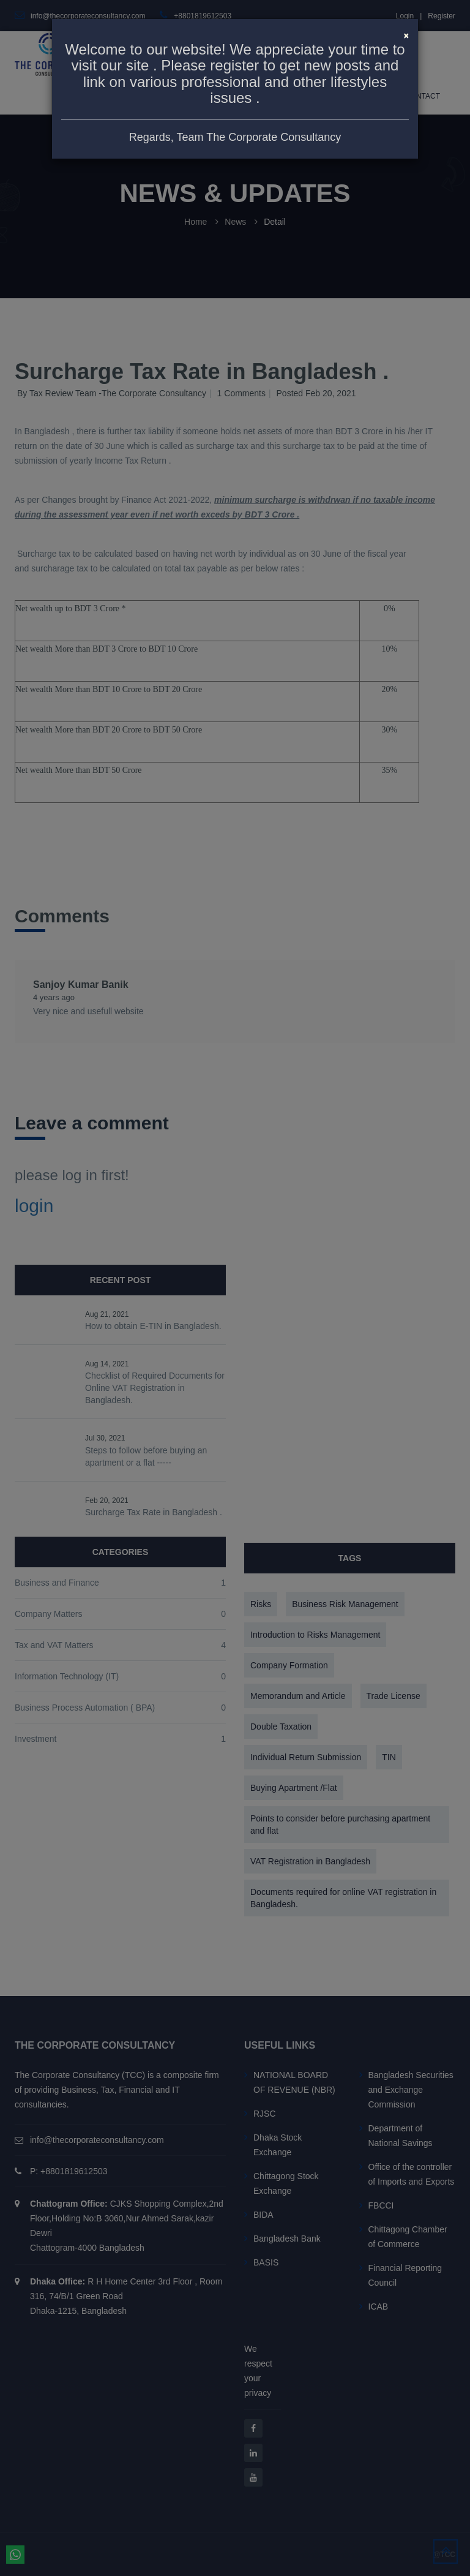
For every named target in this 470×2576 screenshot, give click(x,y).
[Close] (406, 34)
